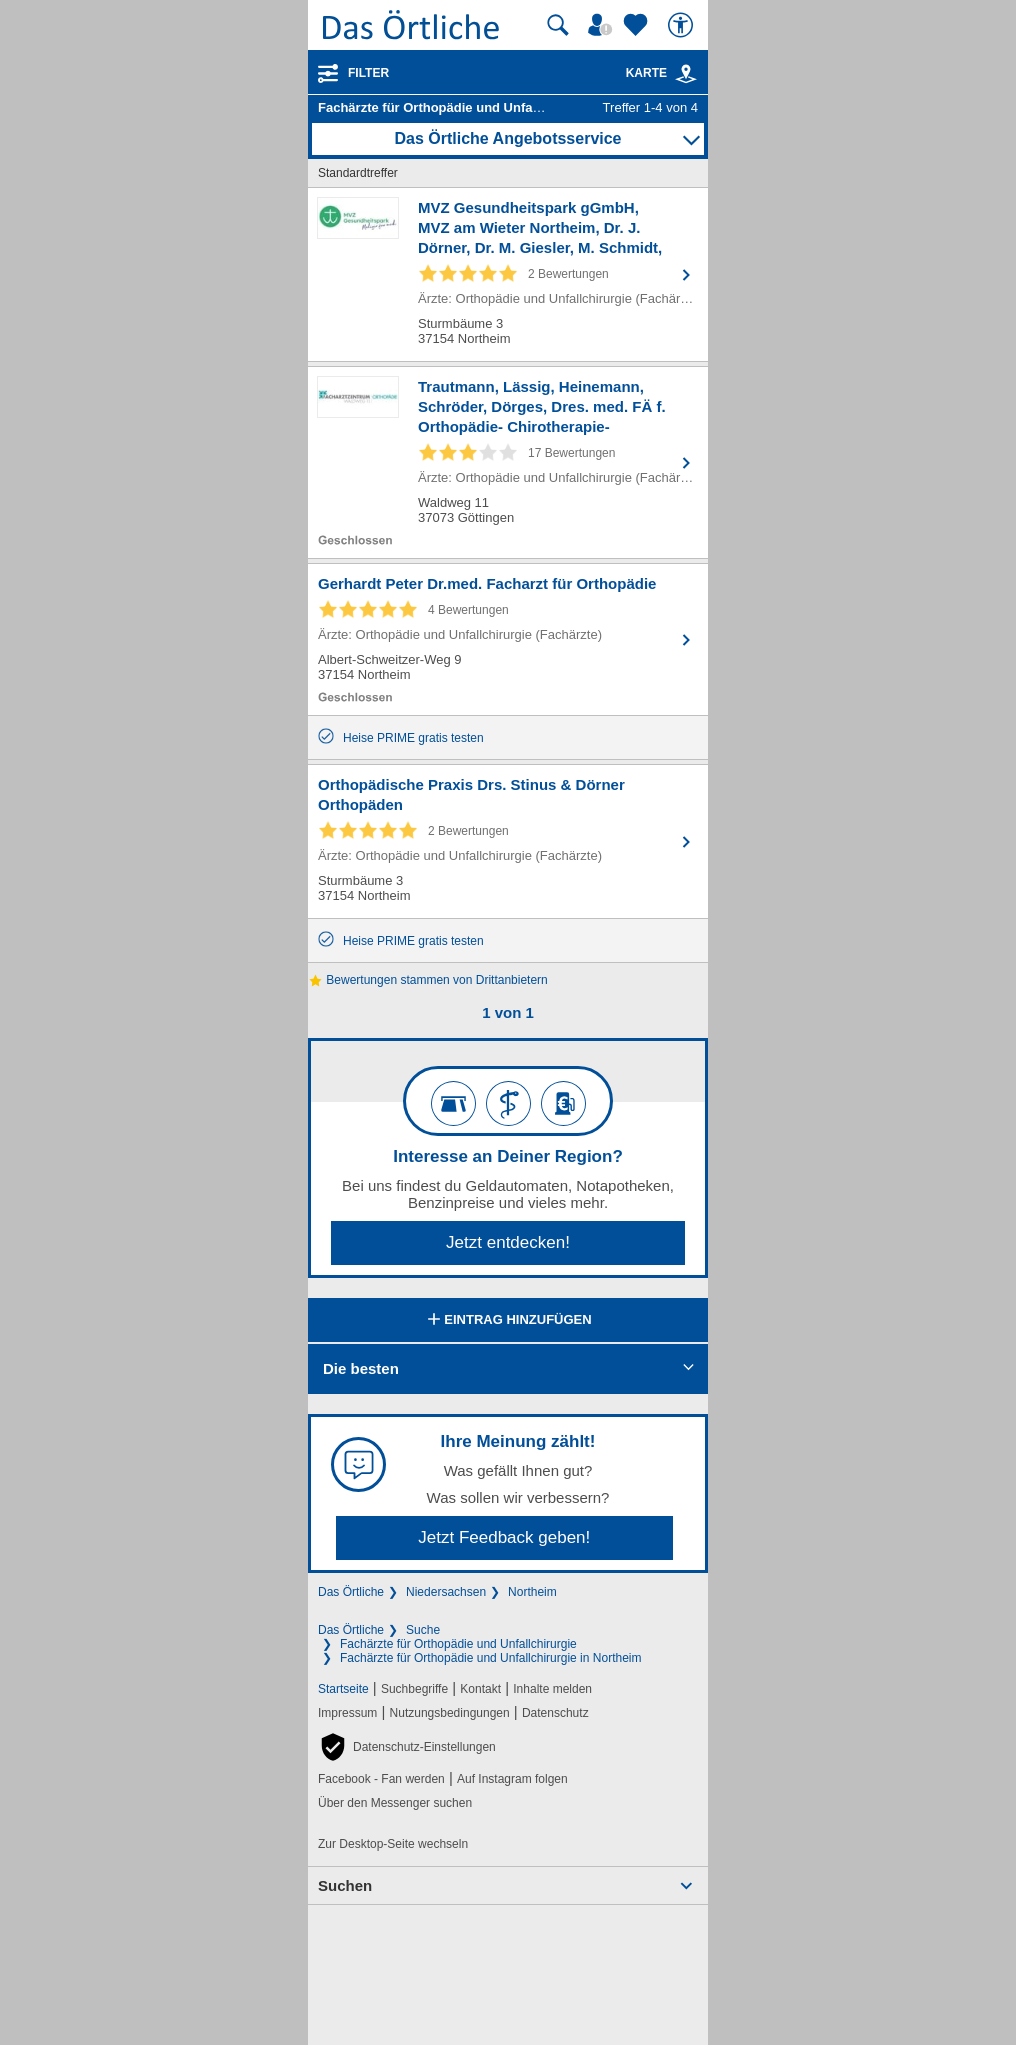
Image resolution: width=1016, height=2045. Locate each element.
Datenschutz (555, 1713)
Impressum (347, 1713)
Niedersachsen (446, 1592)
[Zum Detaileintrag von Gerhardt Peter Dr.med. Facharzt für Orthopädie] (508, 639)
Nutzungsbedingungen (450, 1713)
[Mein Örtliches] (603, 25)
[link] (686, 74)
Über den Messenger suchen (395, 1803)
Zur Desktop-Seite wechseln (393, 1844)
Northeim (532, 1592)
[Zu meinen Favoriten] (638, 25)
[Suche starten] (558, 25)
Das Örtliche (351, 1592)
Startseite (343, 1689)
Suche (423, 1630)
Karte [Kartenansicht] (662, 73)
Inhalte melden (552, 1689)
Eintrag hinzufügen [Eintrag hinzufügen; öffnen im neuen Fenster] (507, 1321)
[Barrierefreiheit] (683, 25)
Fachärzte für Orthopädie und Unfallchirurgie (458, 1644)
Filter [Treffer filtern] (368, 73)
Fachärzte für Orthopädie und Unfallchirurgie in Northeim (490, 1658)
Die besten (361, 1368)
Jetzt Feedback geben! (504, 1537)
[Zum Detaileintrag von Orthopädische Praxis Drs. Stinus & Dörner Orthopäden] (508, 841)
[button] (407, 1747)
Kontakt (480, 1689)
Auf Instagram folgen (512, 1779)
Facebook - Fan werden (381, 1779)
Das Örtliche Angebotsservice (507, 138)
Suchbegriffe (414, 1689)
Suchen (345, 1885)
